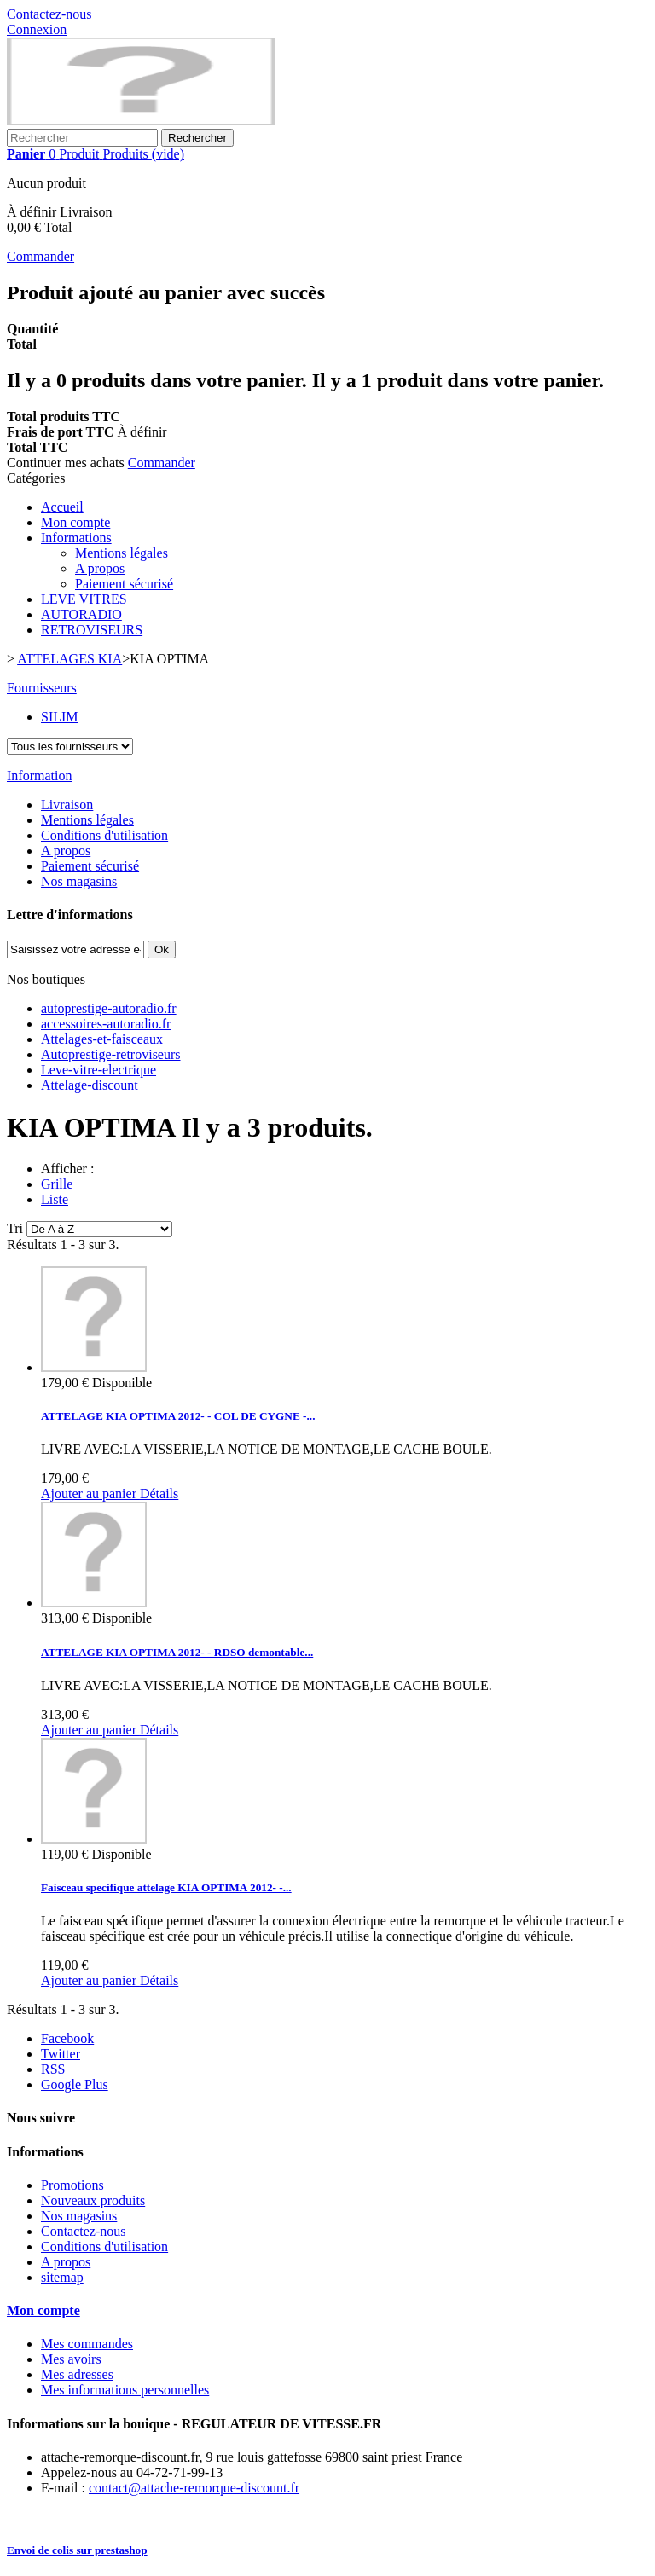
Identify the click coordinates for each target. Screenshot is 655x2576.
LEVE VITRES (84, 599)
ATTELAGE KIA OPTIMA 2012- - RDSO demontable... (177, 1652)
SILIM (59, 716)
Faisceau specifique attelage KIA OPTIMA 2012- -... (166, 1887)
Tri (15, 1228)
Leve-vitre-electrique (98, 1069)
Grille (56, 1184)
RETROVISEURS (91, 629)
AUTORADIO (81, 614)
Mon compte (75, 522)
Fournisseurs (42, 687)
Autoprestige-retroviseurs (111, 1054)
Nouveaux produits (93, 2200)
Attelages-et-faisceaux (102, 1039)
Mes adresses (77, 2374)
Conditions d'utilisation (104, 835)
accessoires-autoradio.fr (106, 1023)
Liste (54, 1199)
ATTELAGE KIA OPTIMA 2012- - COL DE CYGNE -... (178, 1416)
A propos (100, 568)
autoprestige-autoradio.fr (109, 1008)
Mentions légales (121, 553)
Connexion (37, 29)
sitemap (62, 2277)
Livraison (67, 804)
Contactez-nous (49, 14)
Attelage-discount (89, 1085)
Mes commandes (87, 2343)
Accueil (62, 507)
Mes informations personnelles (125, 2389)
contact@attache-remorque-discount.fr (194, 2487)
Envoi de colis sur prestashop (77, 2550)
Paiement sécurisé (124, 583)
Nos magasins (79, 881)
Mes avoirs (71, 2359)
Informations (76, 537)
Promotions (72, 2185)
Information (39, 775)
